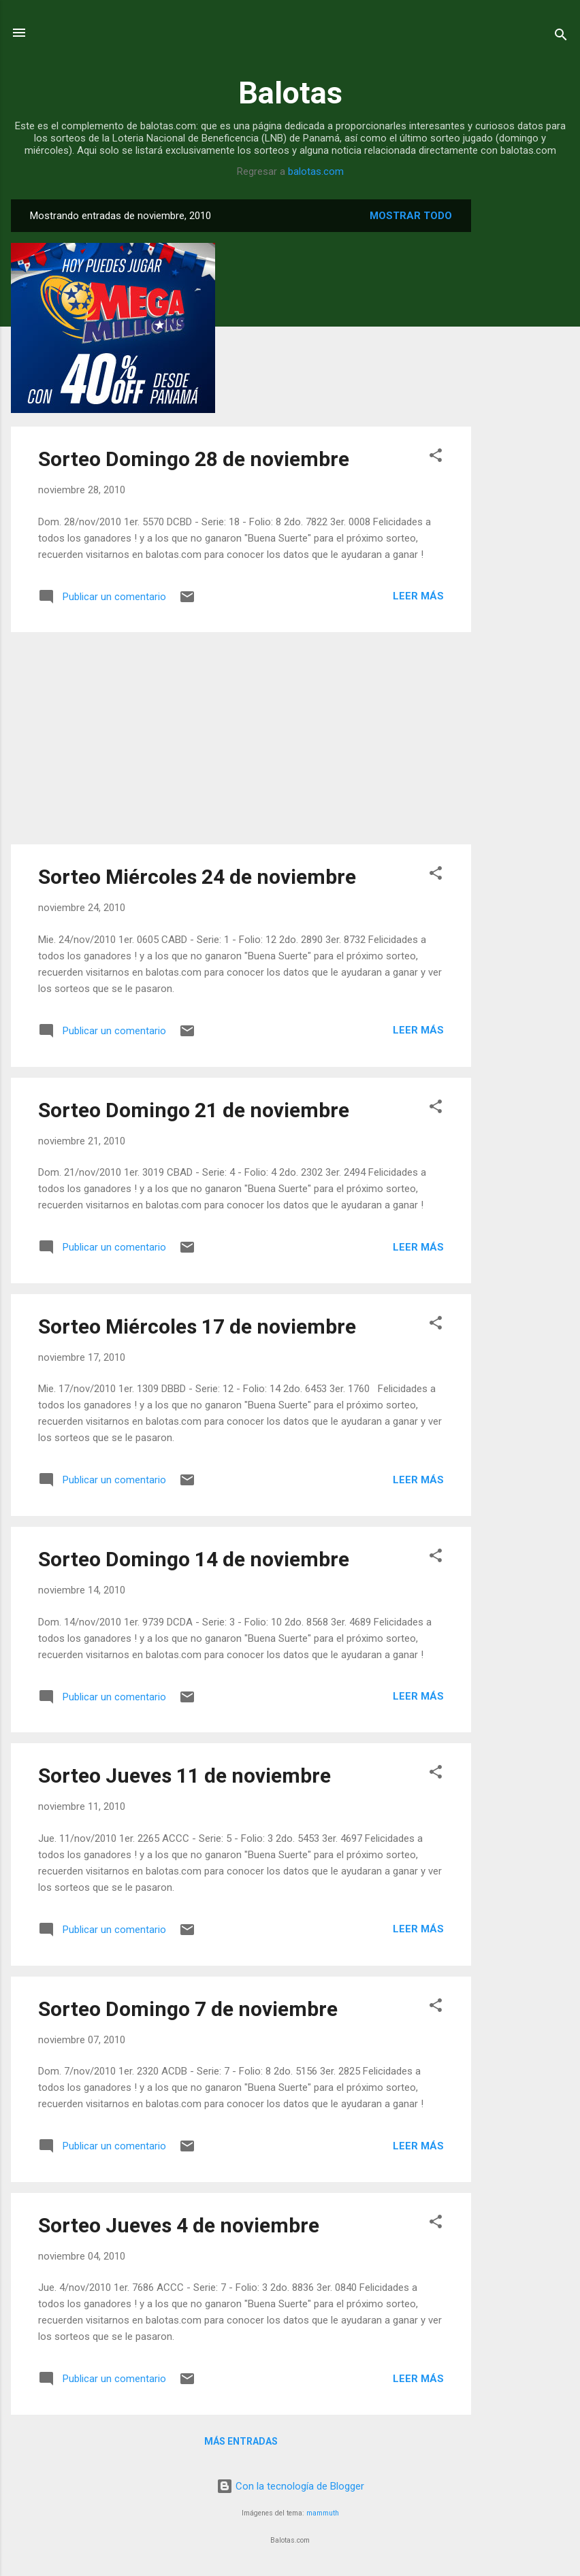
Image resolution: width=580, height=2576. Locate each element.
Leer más (418, 596)
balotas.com (316, 171)
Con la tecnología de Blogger (290, 2486)
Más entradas (241, 2441)
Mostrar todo (411, 216)
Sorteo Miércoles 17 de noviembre (197, 1326)
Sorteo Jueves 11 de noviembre (184, 1775)
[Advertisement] (525, 403)
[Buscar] (561, 37)
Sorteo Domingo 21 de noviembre (193, 1110)
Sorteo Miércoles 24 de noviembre (197, 877)
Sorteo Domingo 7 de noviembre (188, 2009)
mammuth (322, 2513)
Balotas (290, 93)
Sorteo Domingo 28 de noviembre (193, 459)
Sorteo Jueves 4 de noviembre (178, 2225)
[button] (436, 457)
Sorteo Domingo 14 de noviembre (193, 1559)
